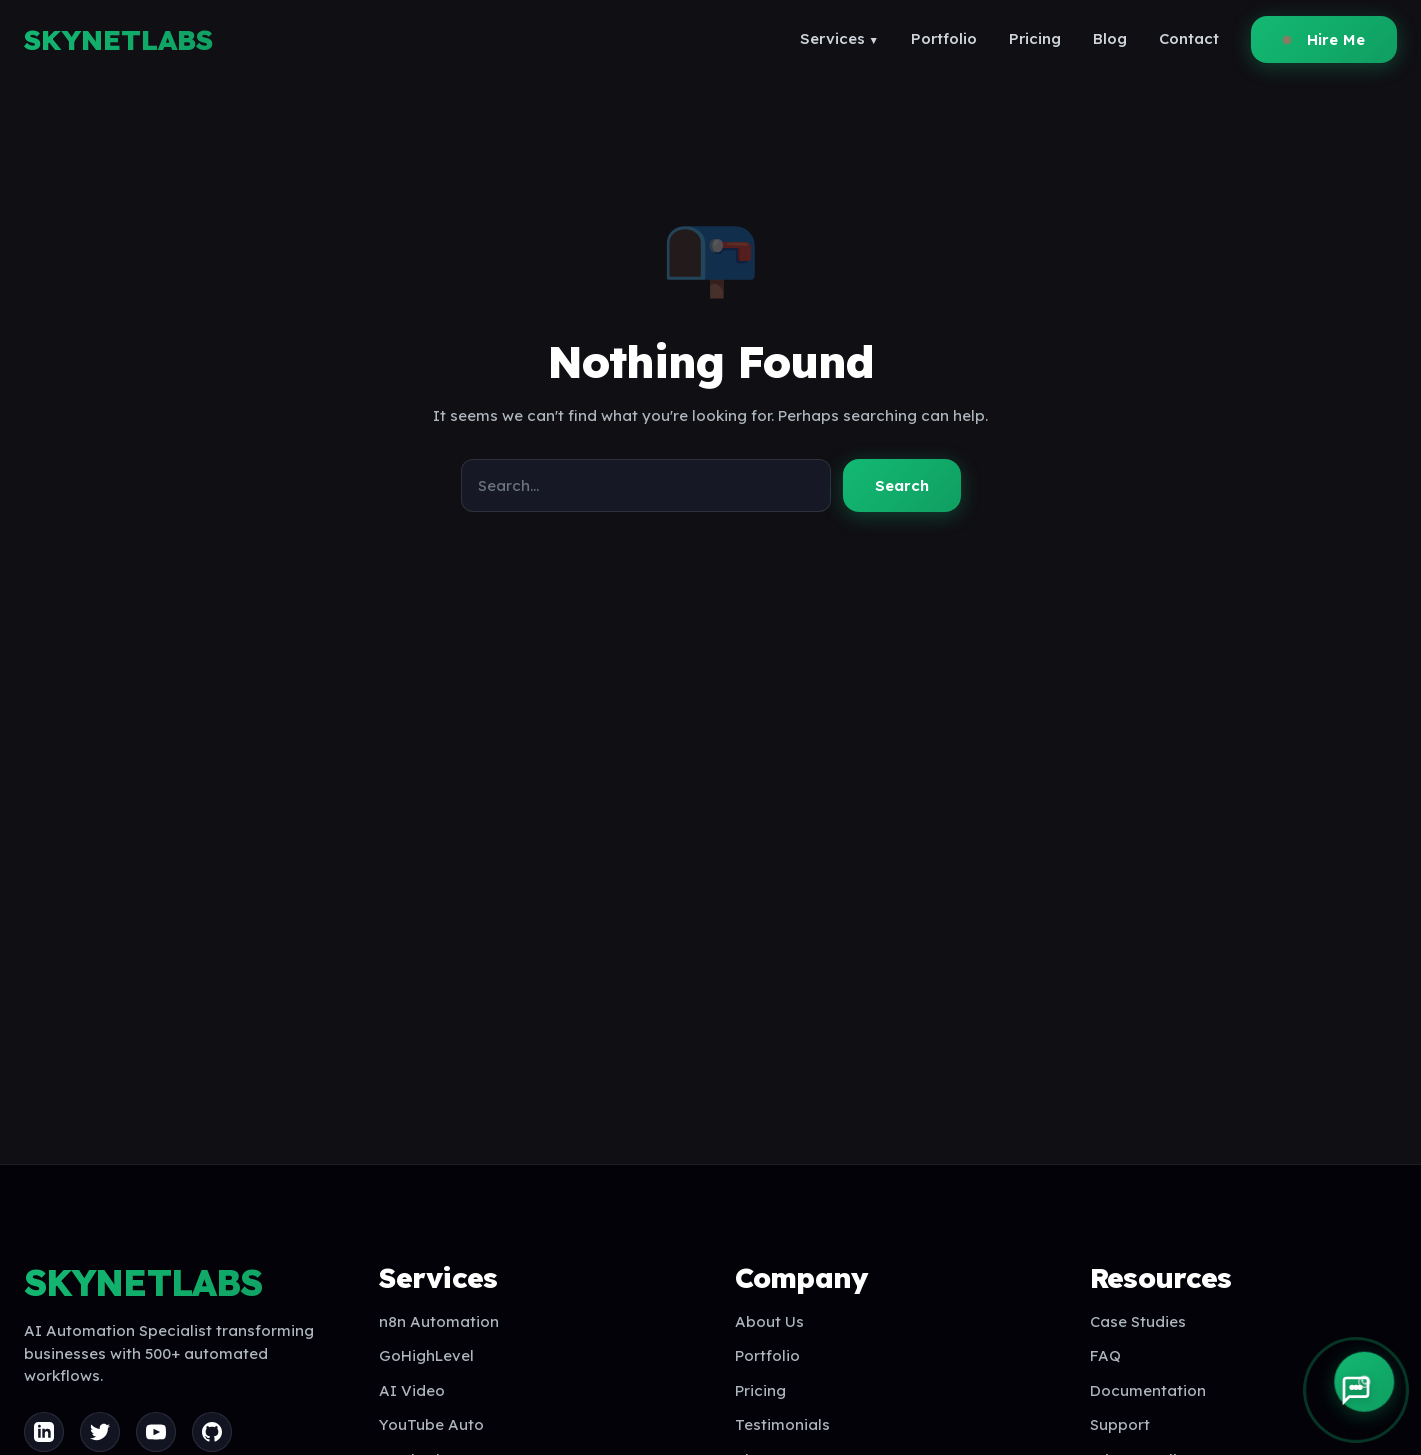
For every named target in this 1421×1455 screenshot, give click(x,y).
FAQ (1105, 1355)
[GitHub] (212, 1432)
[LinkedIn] (44, 1432)
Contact (1189, 38)
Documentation (1148, 1390)
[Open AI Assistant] (1356, 1390)
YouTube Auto (431, 1424)
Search (902, 485)
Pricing (1035, 38)
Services (839, 38)
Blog (1110, 38)
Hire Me (1324, 39)
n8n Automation (439, 1321)
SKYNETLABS (118, 39)
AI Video (412, 1390)
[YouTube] (156, 1432)
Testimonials (782, 1424)
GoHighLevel (426, 1355)
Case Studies (1138, 1321)
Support (1120, 1424)
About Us (769, 1321)
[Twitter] (100, 1432)
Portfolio (944, 38)
